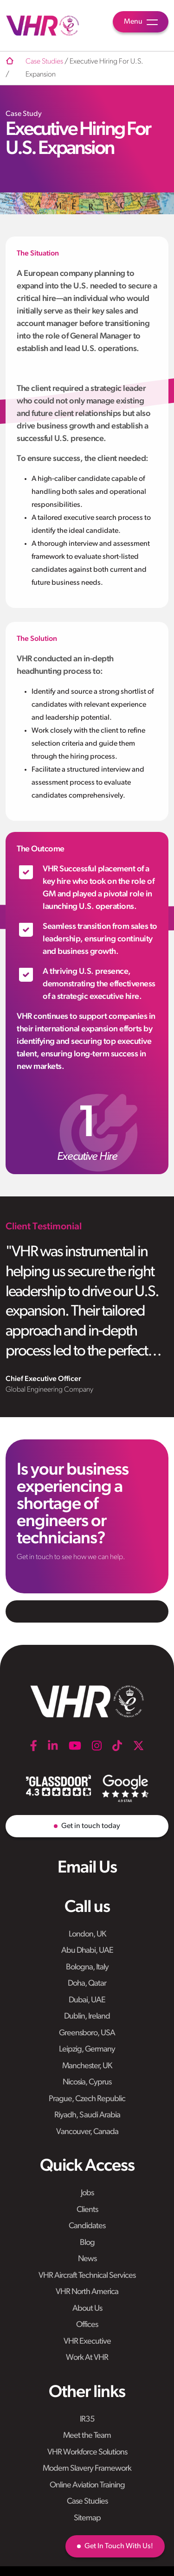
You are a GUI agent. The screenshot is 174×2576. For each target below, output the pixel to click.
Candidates (87, 2226)
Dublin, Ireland (87, 2016)
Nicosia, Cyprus (87, 2082)
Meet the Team (87, 2435)
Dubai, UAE (87, 2000)
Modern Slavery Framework (87, 2468)
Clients (87, 2209)
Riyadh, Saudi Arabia (87, 2115)
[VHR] (43, 25)
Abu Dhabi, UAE (87, 1950)
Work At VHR (87, 2357)
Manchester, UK (87, 2066)
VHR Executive (87, 2341)
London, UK (87, 1934)
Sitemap (87, 2518)
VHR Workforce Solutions (87, 2452)
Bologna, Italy (87, 1967)
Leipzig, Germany (87, 2049)
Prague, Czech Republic (87, 2099)
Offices (87, 2324)
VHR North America (87, 2292)
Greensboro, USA (87, 2033)
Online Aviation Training (87, 2485)
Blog (87, 2242)
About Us (87, 2308)
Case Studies (87, 2501)
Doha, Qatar (87, 1983)
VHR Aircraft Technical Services (87, 2275)
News (87, 2259)
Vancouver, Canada (87, 2132)
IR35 (87, 2419)
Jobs (87, 2193)
